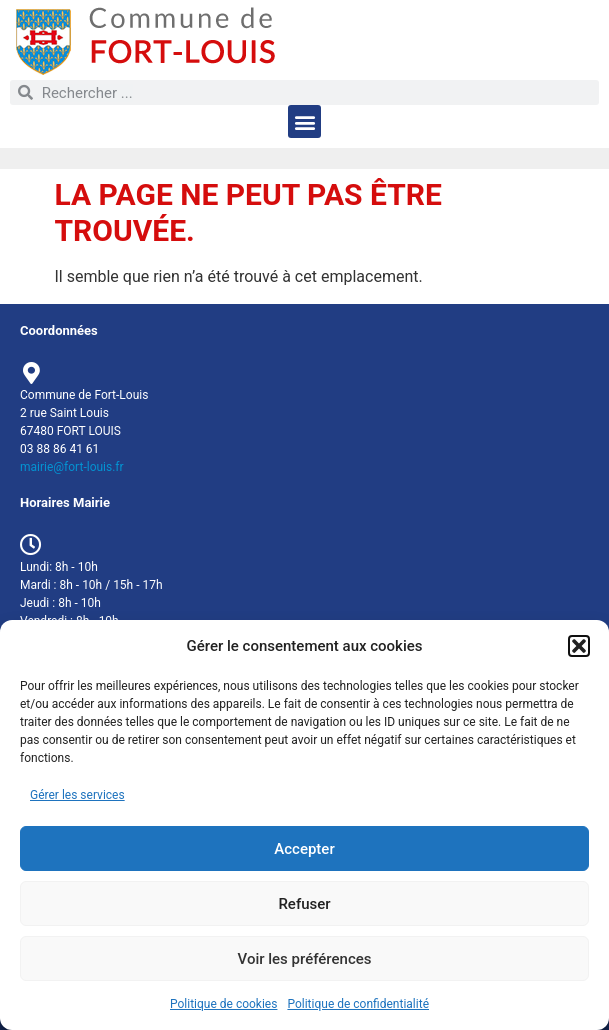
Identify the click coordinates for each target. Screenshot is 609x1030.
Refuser (304, 904)
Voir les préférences (305, 959)
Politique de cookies (223, 1004)
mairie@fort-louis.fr (72, 467)
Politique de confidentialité (358, 1004)
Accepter (304, 849)
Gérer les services (77, 795)
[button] (579, 646)
